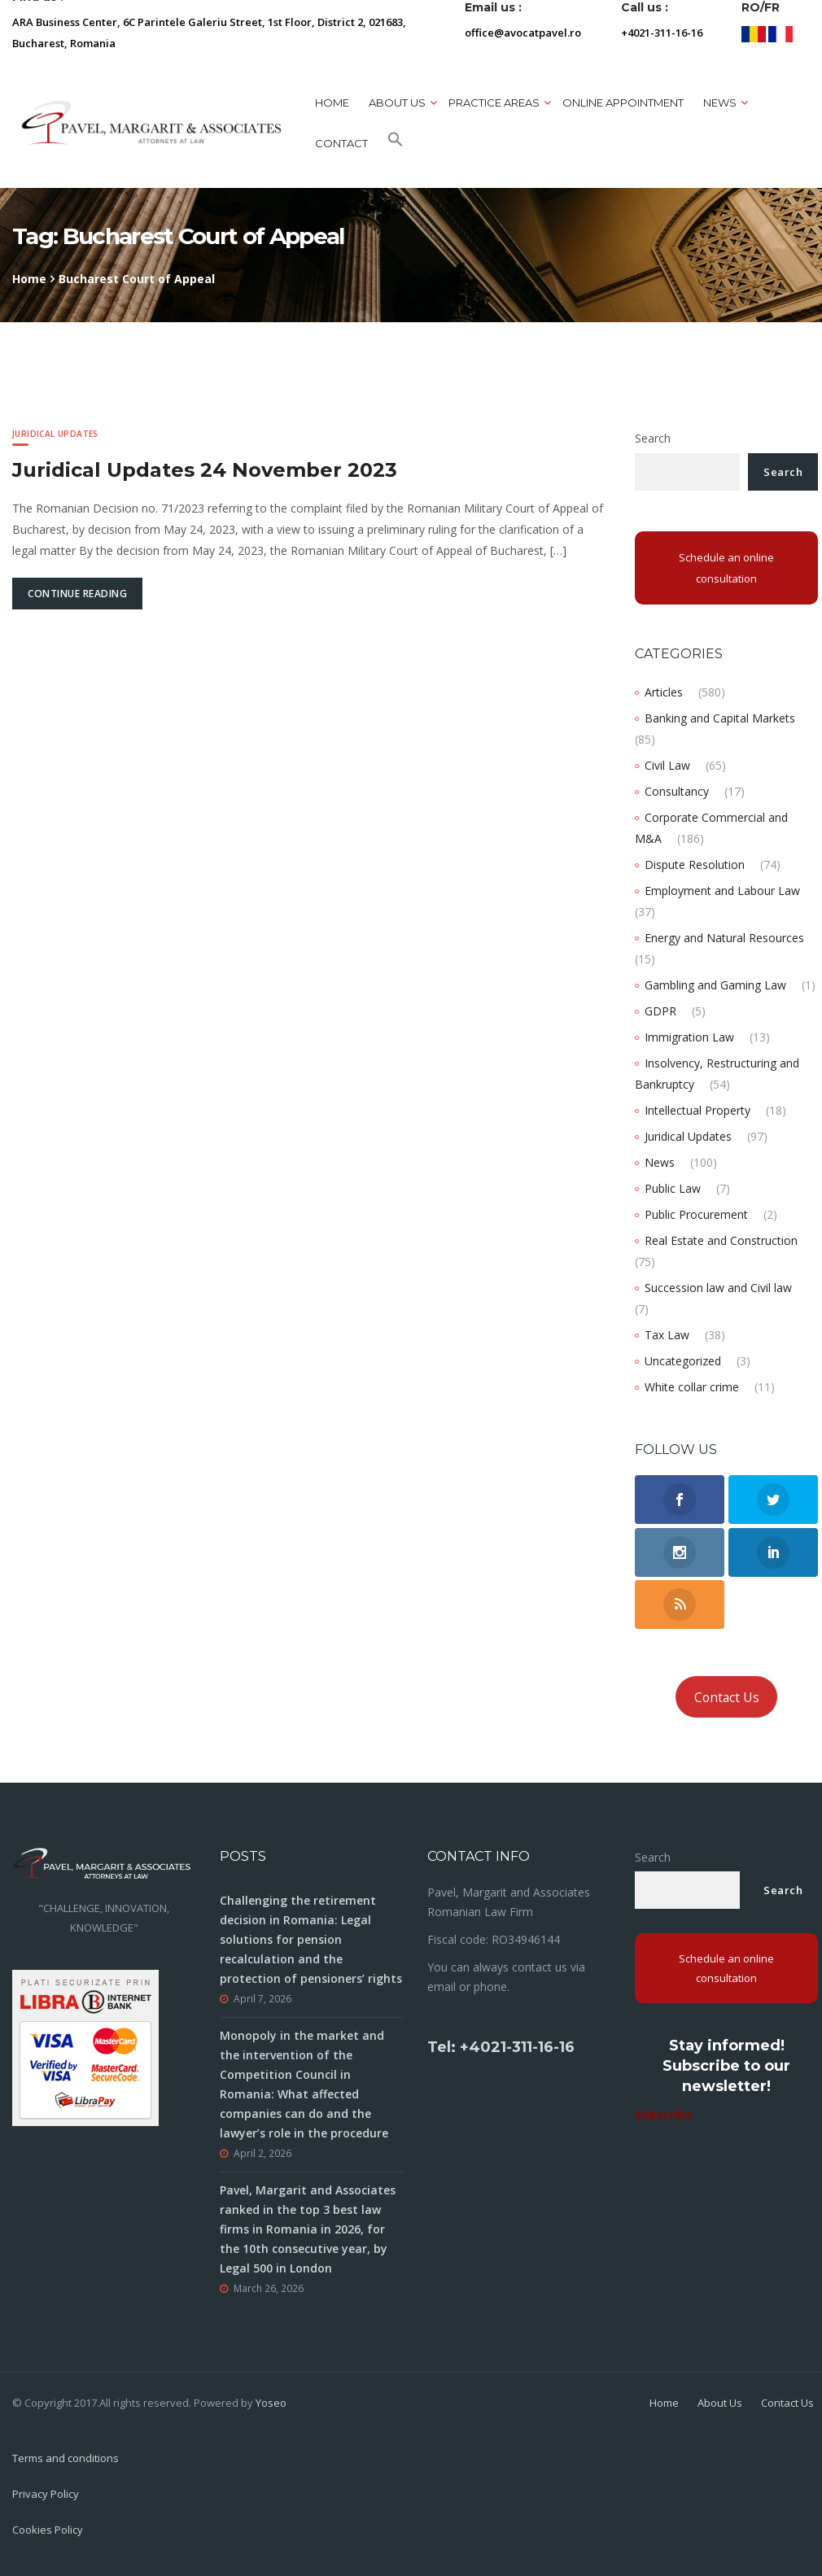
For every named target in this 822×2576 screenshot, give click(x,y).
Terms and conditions (65, 2458)
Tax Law (667, 1335)
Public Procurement (696, 1214)
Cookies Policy (47, 2529)
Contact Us (726, 1697)
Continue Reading (77, 593)
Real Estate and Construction (721, 1240)
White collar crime (692, 1387)
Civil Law (667, 765)
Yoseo (271, 2402)
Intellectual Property (697, 1110)
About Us (719, 2402)
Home (332, 102)
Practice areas (494, 102)
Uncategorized (683, 1361)
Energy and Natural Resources (724, 937)
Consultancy (677, 791)
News (720, 102)
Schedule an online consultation (726, 568)
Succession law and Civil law (718, 1287)
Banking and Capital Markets (720, 718)
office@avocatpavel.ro (523, 32)
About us (397, 102)
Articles (664, 692)
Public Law (673, 1188)
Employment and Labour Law (722, 890)
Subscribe (663, 2114)
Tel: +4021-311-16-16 (501, 2047)
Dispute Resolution (695, 864)
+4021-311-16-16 (661, 32)
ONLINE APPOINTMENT (623, 102)
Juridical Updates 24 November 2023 (204, 470)
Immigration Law (689, 1037)
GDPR (660, 1011)
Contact (341, 143)
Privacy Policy (45, 2493)
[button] (395, 143)
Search (653, 438)
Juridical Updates (55, 433)
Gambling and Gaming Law (715, 985)
